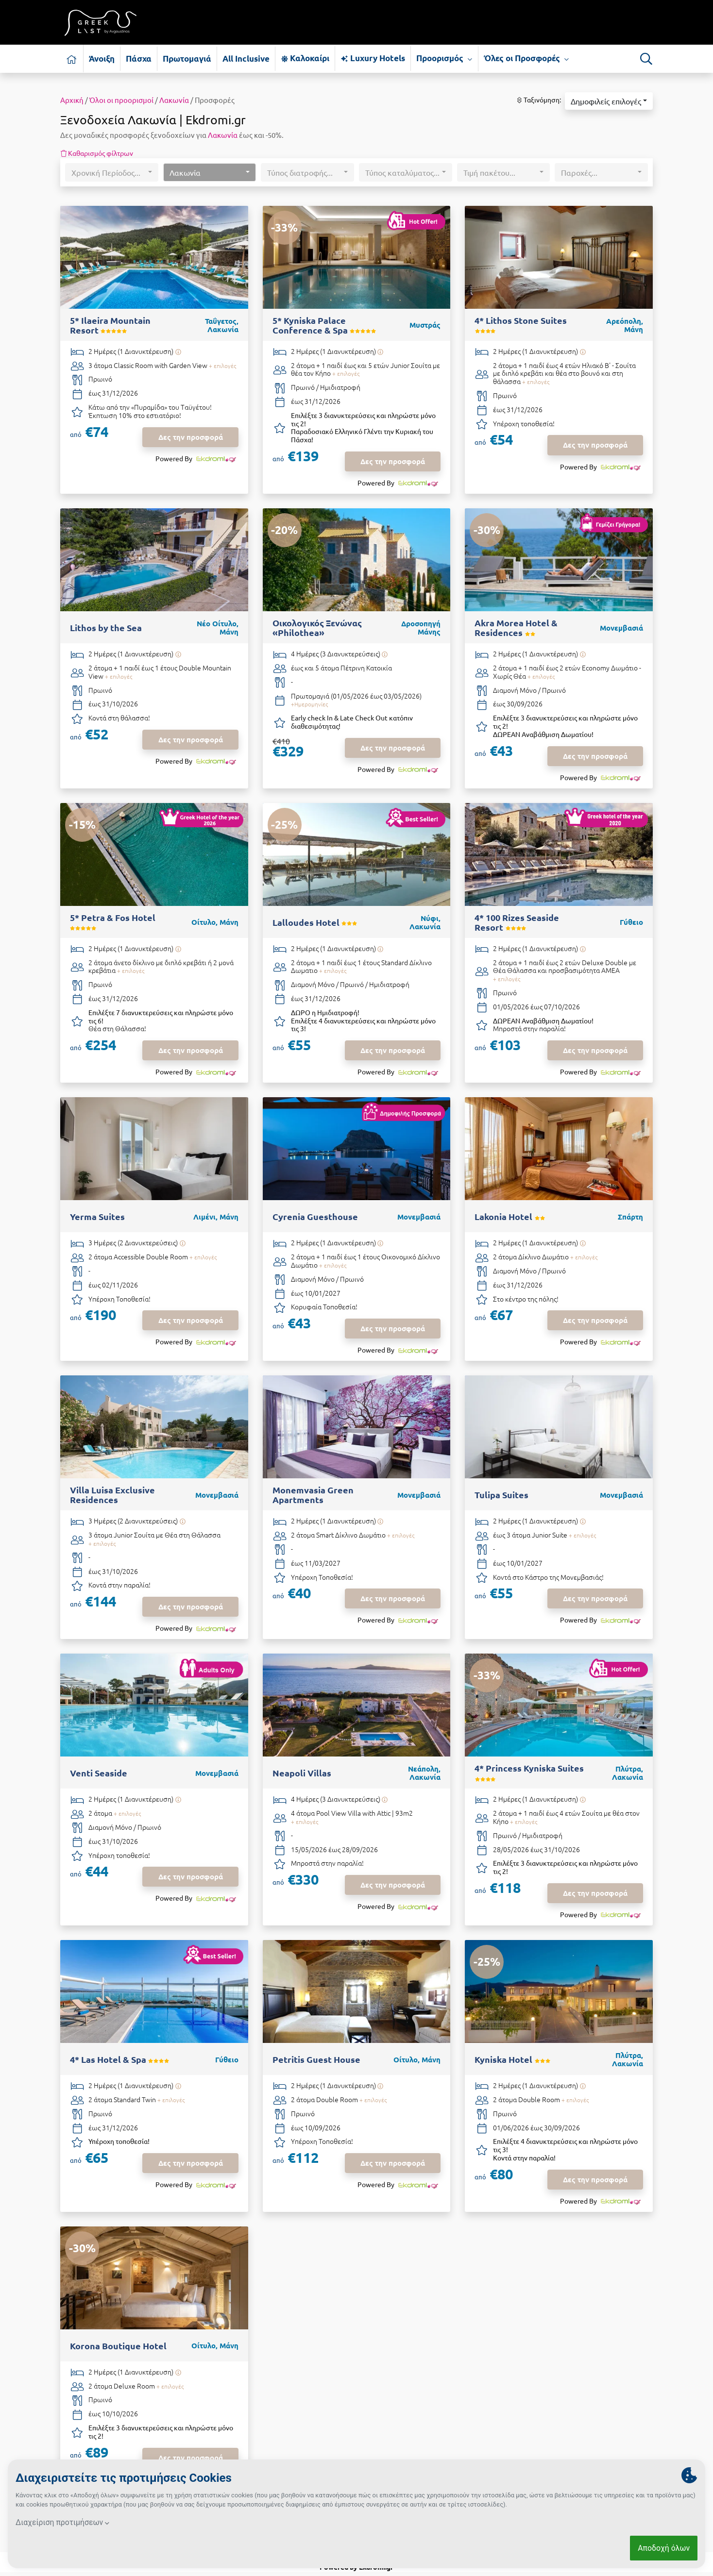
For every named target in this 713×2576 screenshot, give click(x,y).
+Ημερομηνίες (309, 704)
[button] (609, 101)
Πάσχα (139, 58)
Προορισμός (444, 58)
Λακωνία (174, 99)
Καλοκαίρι (305, 58)
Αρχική (72, 99)
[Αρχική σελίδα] (72, 58)
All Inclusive (246, 58)
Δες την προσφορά (190, 437)
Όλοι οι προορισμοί (121, 99)
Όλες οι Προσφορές (526, 58)
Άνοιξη (102, 58)
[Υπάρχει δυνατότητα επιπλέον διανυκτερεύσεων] (178, 351)
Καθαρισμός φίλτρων (96, 153)
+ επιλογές (222, 365)
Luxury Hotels (372, 58)
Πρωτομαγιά (187, 58)
